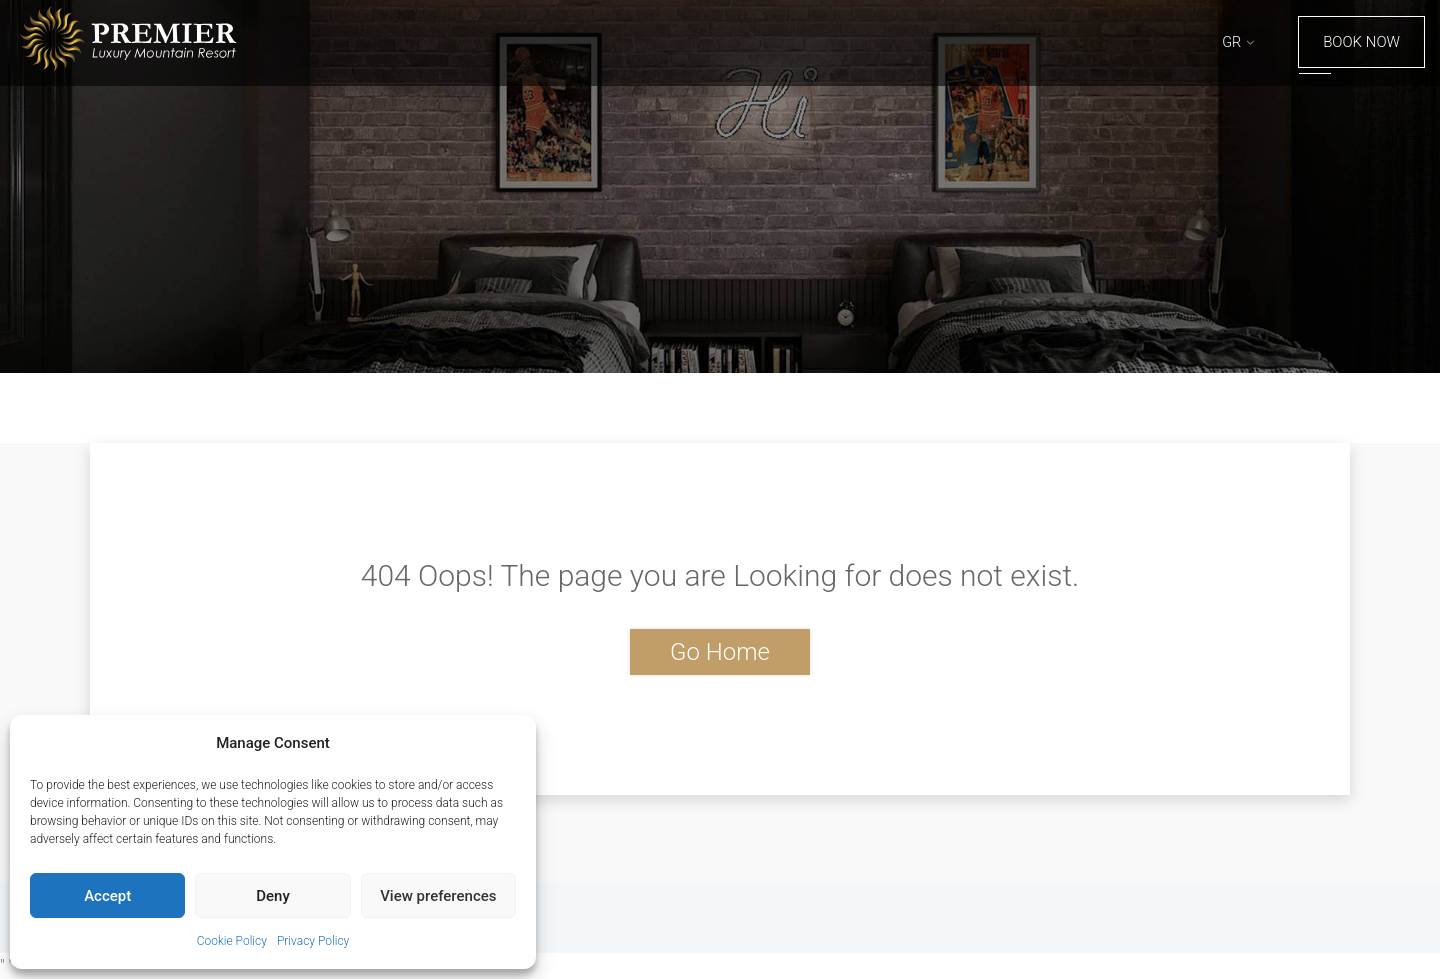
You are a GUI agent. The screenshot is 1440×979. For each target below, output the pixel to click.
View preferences (438, 896)
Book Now (1361, 42)
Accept (107, 896)
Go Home (720, 652)
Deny (273, 896)
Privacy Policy (313, 941)
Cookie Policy (232, 941)
